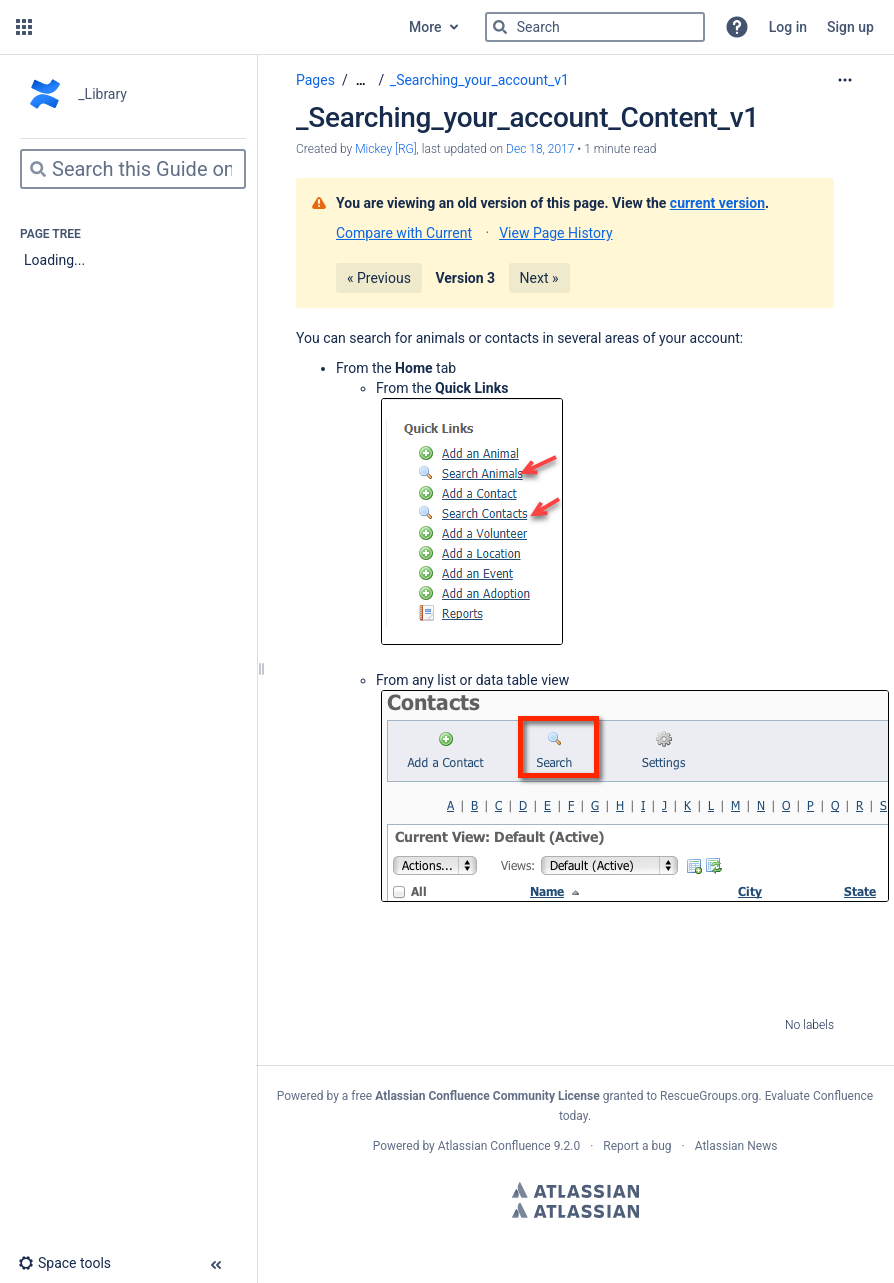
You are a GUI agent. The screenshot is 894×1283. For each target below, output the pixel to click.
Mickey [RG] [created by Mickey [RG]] (385, 149)
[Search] (500, 27)
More (425, 27)
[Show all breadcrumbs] (361, 80)
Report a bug (637, 1146)
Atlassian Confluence (494, 1146)
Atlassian (575, 1190)
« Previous (379, 278)
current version (717, 203)
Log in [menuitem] (788, 27)
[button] (24, 27)
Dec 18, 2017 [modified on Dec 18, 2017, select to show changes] (540, 149)
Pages (315, 80)
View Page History (555, 233)
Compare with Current (404, 233)
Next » (539, 278)
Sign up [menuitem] (850, 27)
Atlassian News (736, 1146)
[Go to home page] (218, 27)
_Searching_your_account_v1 (479, 80)
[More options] (845, 80)
